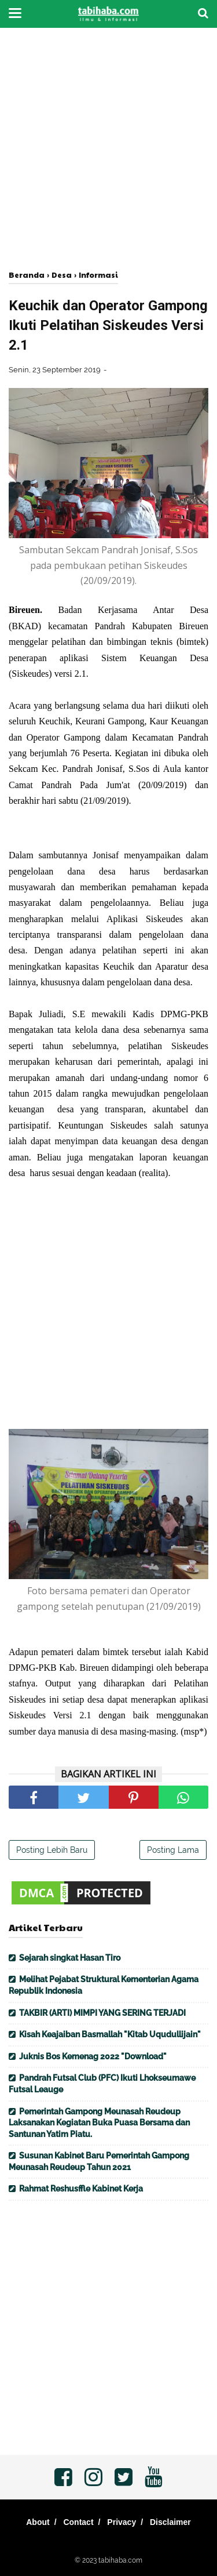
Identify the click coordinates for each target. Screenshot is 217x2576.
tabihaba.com (120, 2560)
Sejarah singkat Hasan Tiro (69, 1957)
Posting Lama (173, 1850)
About (37, 2522)
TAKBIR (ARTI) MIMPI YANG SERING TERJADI (102, 2013)
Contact (78, 2522)
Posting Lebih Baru (51, 1850)
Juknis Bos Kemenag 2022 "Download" (93, 2056)
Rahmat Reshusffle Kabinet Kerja (81, 2188)
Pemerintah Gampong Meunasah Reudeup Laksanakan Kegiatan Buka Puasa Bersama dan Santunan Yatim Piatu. (99, 2123)
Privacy (121, 2522)
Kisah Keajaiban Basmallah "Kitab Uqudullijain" (110, 2034)
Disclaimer (170, 2522)
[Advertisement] (108, 149)
